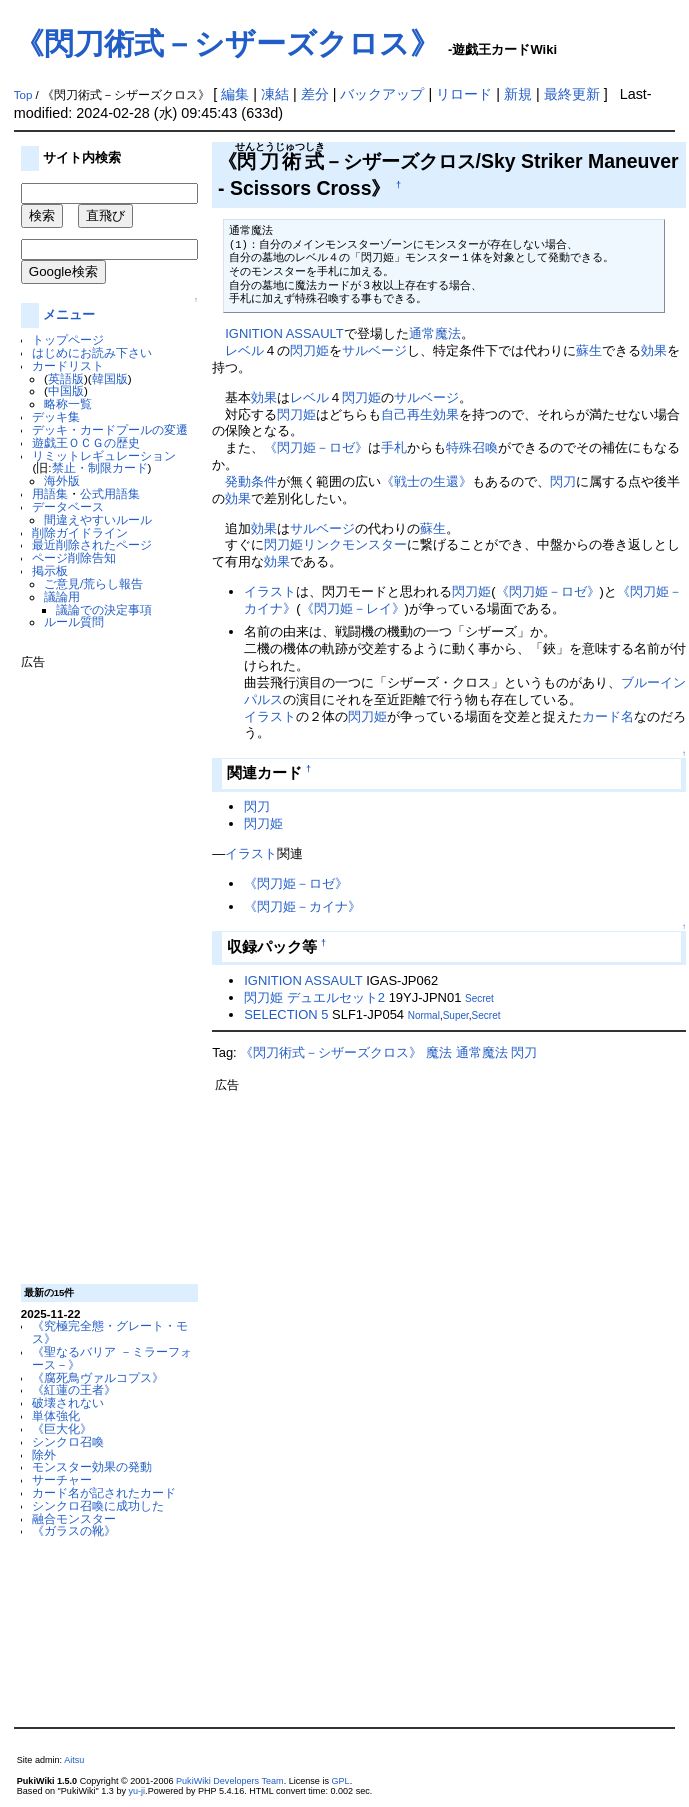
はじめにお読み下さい (92, 352)
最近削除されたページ (92, 544)
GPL (341, 1781)
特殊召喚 (472, 447)
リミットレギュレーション (104, 455)
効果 (654, 350)
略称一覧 (68, 403)
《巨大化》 (62, 1428)
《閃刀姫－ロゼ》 (316, 447)
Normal (424, 1015)
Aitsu (74, 1760)
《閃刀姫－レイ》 (353, 608)
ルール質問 (74, 621)
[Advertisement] (101, 969)
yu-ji (136, 1791)
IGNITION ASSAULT (284, 333)
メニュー (69, 314)
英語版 (66, 378)
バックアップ (382, 94)
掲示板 (50, 570)
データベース (68, 506)
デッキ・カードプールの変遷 (110, 429)
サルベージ (374, 350)
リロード (464, 94)
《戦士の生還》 (426, 481)
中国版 (66, 390)
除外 (44, 1454)
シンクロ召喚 (68, 1441)
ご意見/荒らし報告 (93, 583)
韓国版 (110, 378)
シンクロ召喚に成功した (98, 1505)
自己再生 (407, 414)
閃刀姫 (309, 350)
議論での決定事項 (104, 609)
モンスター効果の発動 (92, 1466)
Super (456, 1015)
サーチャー (62, 1479)
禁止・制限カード (100, 467)
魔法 (439, 1052)
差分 (315, 94)
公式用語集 (110, 493)
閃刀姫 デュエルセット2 (314, 997)
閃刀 (563, 481)
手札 (394, 447)
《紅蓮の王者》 (74, 1389)
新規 (518, 94)
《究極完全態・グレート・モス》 (110, 1332)
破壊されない (68, 1402)
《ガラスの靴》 (74, 1530)
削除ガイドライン (80, 532)
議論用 (62, 596)
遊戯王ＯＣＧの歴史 (86, 442)
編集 (235, 94)
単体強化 (56, 1415)
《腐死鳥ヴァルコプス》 (98, 1377)
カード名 (608, 716)
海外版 (62, 480)
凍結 (275, 94)
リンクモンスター (355, 544)
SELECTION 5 (286, 1014)
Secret (479, 998)
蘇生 (589, 350)
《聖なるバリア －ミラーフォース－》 (111, 1358)
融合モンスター (74, 1518)
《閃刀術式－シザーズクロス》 (227, 43)
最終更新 (572, 94)
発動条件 (251, 481)
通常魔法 (435, 333)
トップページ (68, 339)
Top (23, 95)
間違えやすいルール (98, 519)
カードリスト (68, 365)
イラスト (270, 591)
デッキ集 (56, 416)
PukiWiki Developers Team (230, 1781)
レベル (244, 350)
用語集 (50, 493)
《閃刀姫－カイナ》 (302, 906)
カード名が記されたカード (104, 1492)
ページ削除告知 (74, 557)
